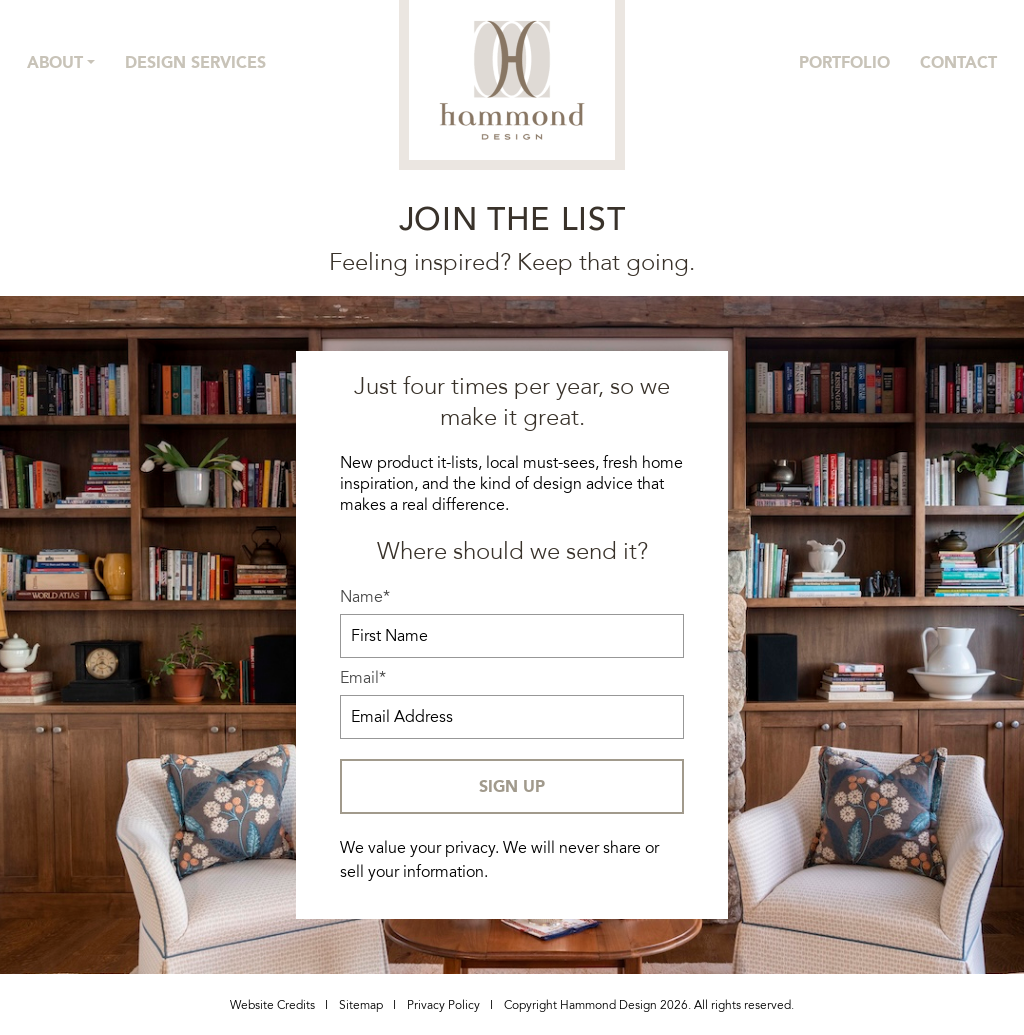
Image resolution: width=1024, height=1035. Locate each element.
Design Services (195, 62)
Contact (958, 62)
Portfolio (844, 62)
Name (365, 597)
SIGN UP (512, 786)
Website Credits (272, 1005)
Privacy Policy (443, 1005)
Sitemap (361, 1005)
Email (363, 678)
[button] (61, 63)
